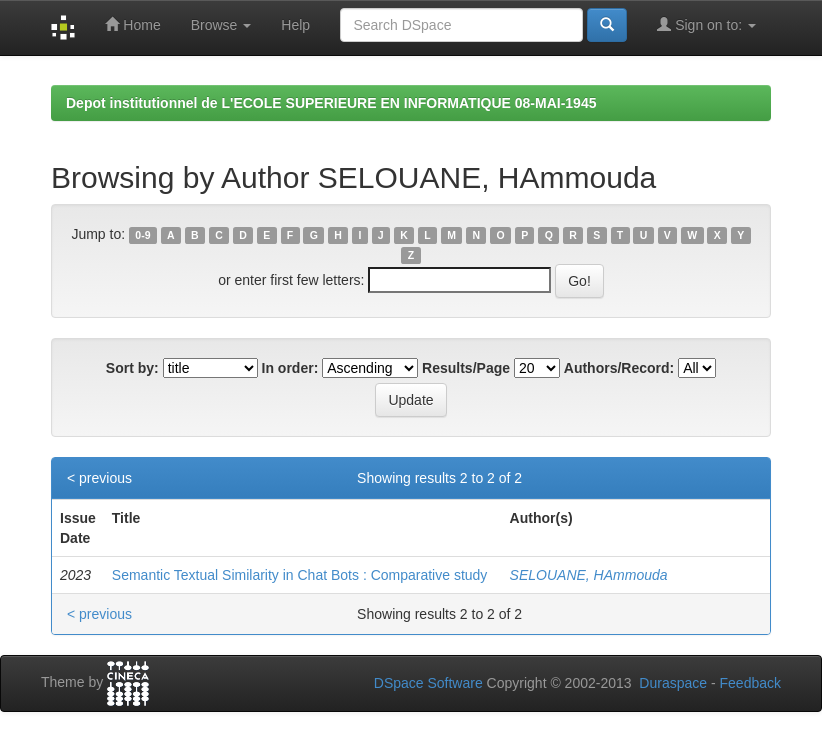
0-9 (142, 235)
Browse (221, 25)
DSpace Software (428, 683)
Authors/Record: (619, 368)
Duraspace (673, 683)
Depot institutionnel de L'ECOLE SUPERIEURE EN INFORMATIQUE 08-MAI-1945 (331, 103)
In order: (290, 368)
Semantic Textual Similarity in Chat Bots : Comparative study (300, 575)
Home (132, 24)
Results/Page (466, 368)
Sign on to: (706, 24)
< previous (99, 478)
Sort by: (132, 368)
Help (295, 25)
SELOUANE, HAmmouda (589, 575)
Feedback (750, 683)
